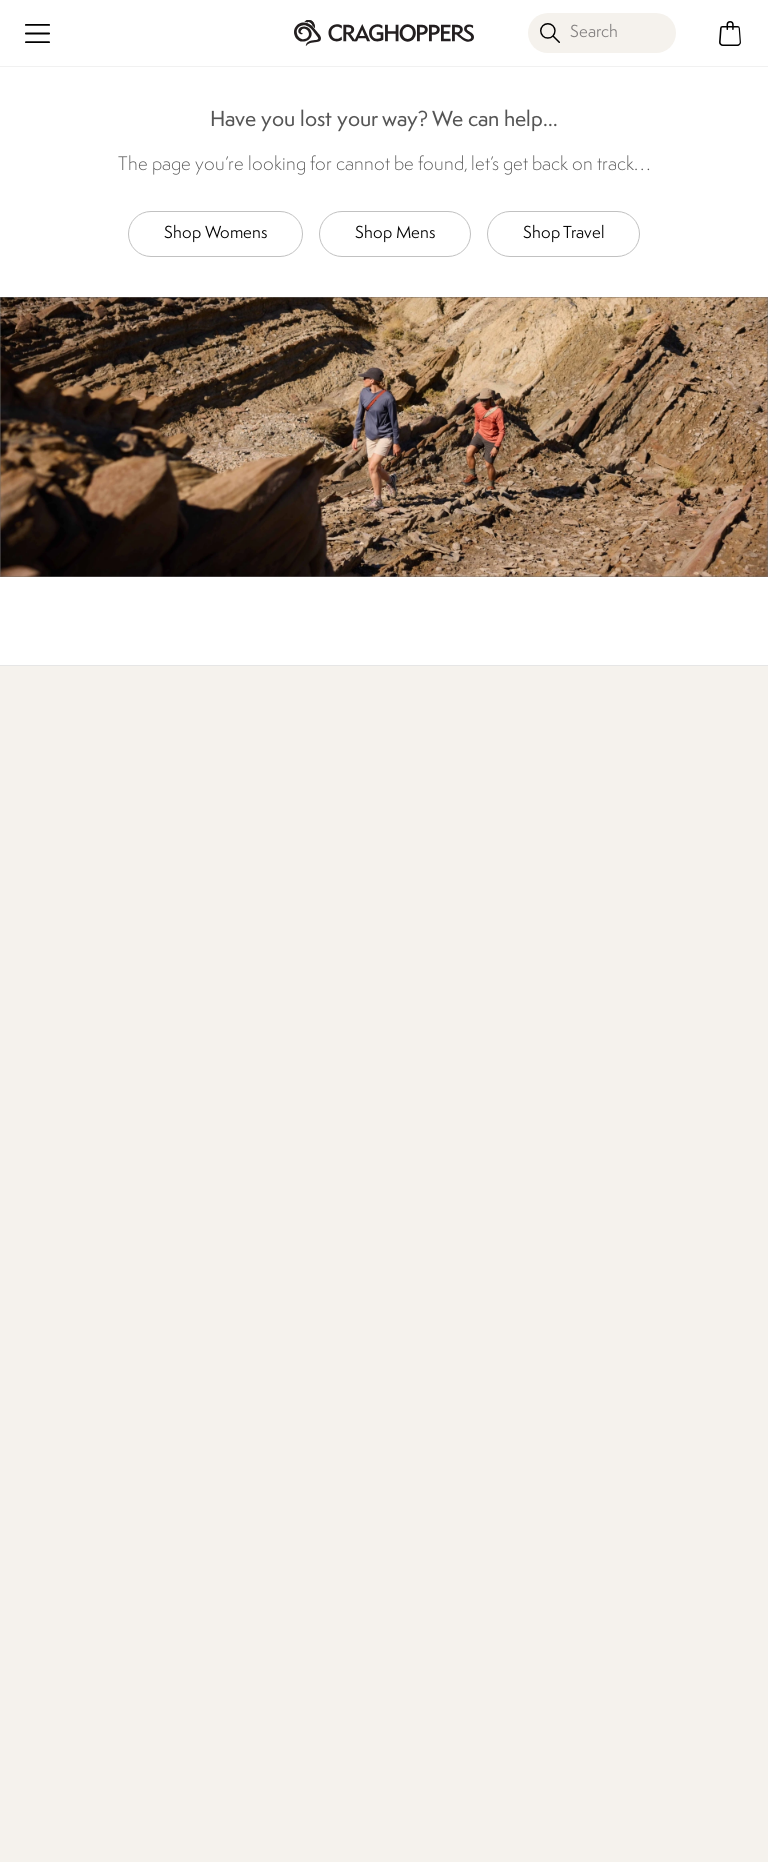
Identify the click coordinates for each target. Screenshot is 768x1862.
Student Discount (628, 1184)
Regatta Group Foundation (435, 1308)
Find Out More (218, 869)
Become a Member (635, 1089)
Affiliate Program (625, 1432)
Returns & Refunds (80, 1089)
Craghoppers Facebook (552, 1744)
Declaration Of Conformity (435, 1196)
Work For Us (425, 1121)
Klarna (589, 1368)
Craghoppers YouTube (675, 1744)
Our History (424, 1057)
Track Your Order (73, 1121)
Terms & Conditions (379, 1833)
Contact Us (239, 1057)
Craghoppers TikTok (593, 1744)
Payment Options (627, 1336)
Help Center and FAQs (279, 1121)
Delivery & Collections (92, 1057)
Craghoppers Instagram (634, 1744)
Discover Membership (59, 881)
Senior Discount (622, 1248)
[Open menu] (37, 33)
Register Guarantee (635, 1121)
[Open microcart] (730, 33)
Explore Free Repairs (360, 881)
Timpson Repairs (622, 1153)
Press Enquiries (250, 1089)
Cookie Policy (688, 1833)
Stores (405, 1089)
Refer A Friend (617, 1400)
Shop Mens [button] (395, 233)
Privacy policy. (234, 1644)
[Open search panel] (602, 33)
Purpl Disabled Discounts (617, 1292)
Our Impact (506, 869)
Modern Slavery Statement (438, 1252)
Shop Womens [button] (215, 233)
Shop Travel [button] (563, 233)
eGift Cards (607, 1057)
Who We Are (663, 869)
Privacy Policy (544, 1833)
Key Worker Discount (640, 1216)
